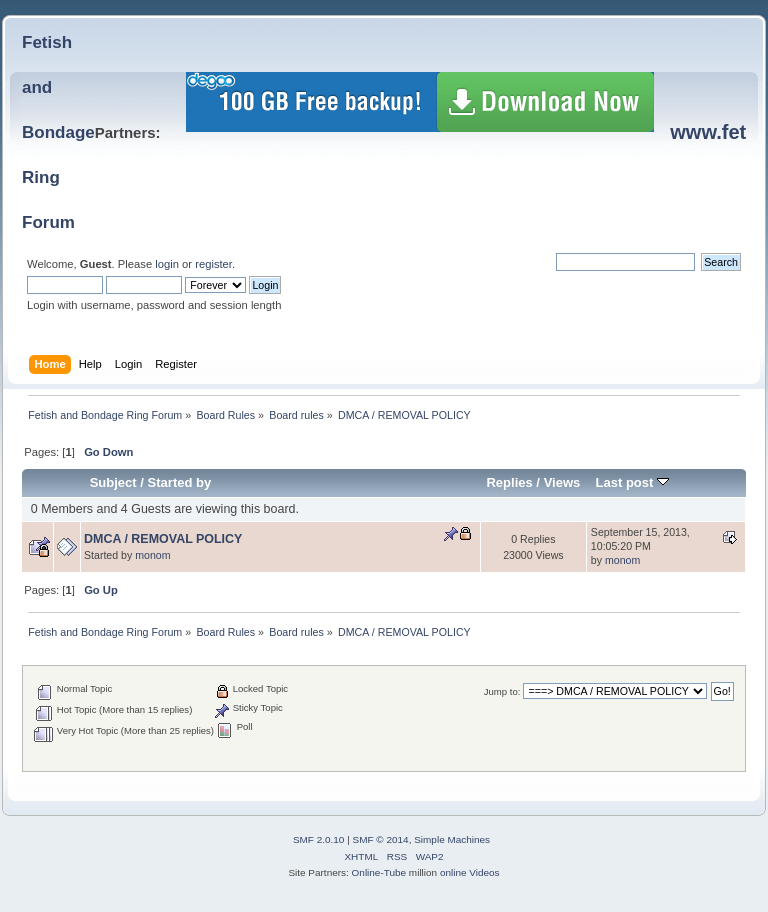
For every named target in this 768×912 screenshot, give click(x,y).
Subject (113, 482)
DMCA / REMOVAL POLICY (163, 539)
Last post (632, 482)
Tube (395, 872)
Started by (180, 482)
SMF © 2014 (381, 839)
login (167, 264)
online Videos (470, 872)
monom (152, 555)
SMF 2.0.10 (319, 839)
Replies (509, 482)
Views (562, 482)
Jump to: (502, 691)
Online (366, 872)
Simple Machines (452, 839)
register (213, 264)
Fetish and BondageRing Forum (58, 132)
